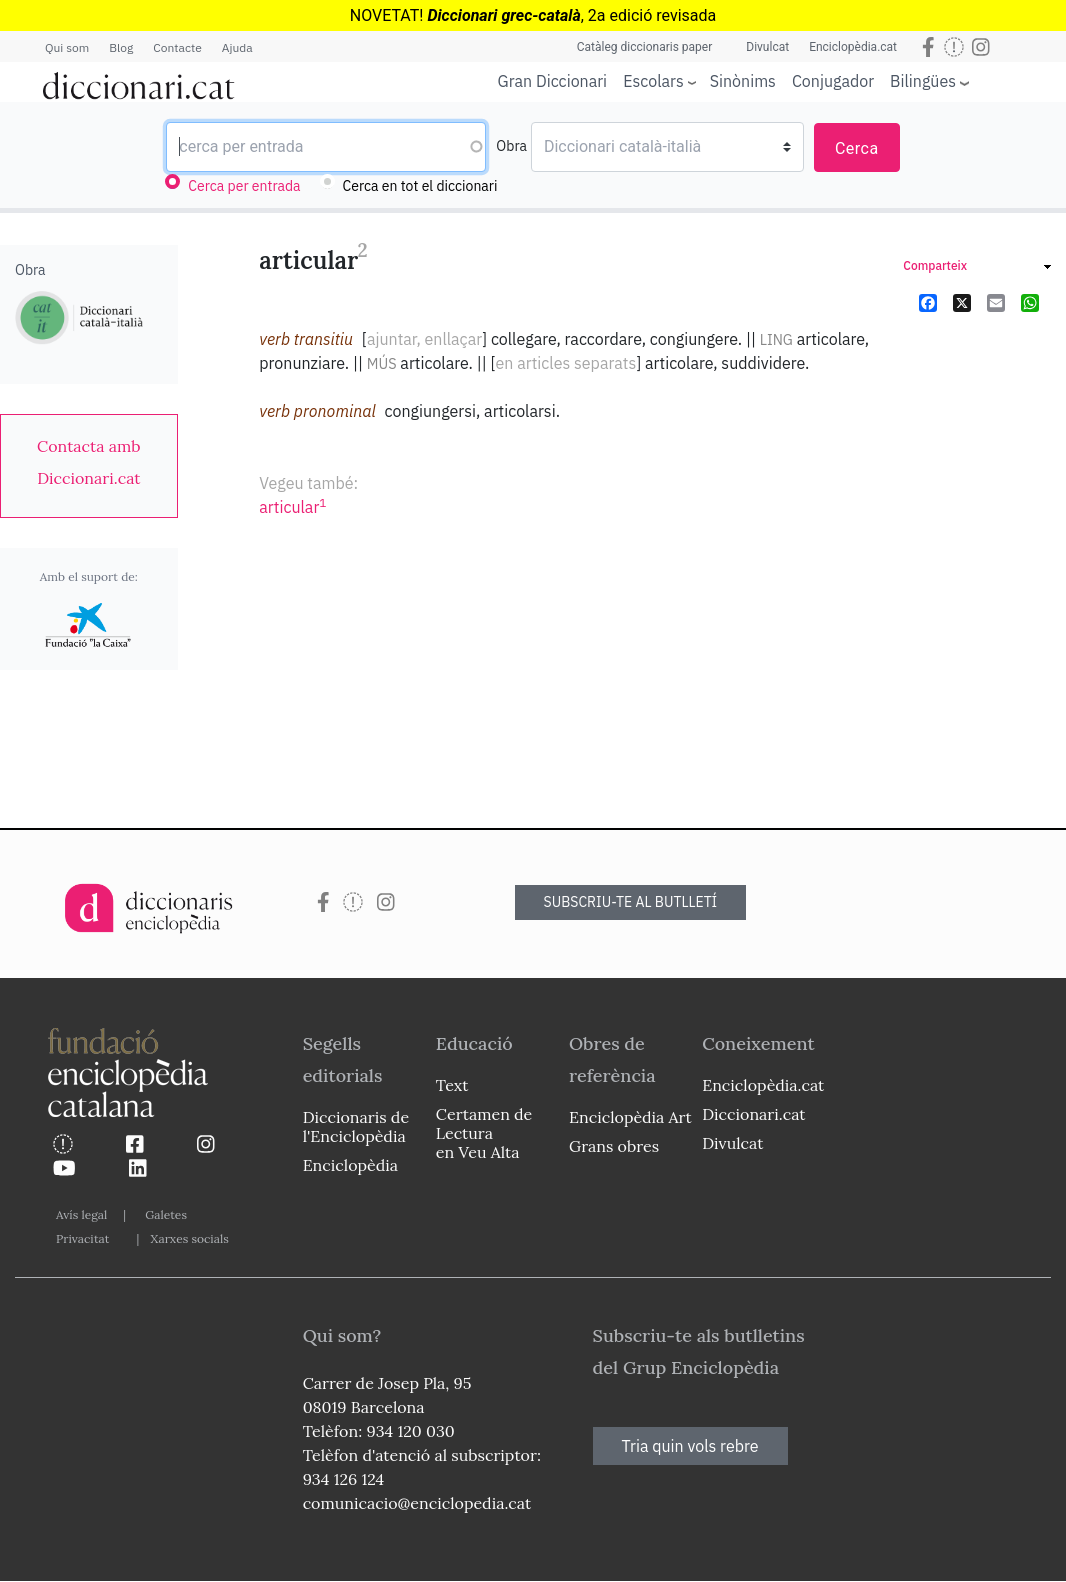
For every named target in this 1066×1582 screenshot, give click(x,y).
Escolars (653, 80)
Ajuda (237, 47)
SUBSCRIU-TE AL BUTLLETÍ (631, 902)
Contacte (177, 47)
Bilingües (923, 80)
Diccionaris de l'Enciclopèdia (356, 1126)
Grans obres (614, 1146)
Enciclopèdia (350, 1165)
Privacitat (82, 1238)
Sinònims (743, 81)
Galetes (166, 1214)
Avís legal (81, 1214)
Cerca (857, 148)
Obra (511, 146)
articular (292, 507)
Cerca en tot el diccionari (420, 186)
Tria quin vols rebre (690, 1446)
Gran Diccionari (553, 81)
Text (452, 1085)
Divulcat (767, 47)
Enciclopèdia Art (630, 1117)
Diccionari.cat (753, 1114)
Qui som (67, 47)
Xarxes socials (189, 1238)
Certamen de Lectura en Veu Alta (484, 1133)
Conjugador (833, 81)
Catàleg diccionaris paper (645, 47)
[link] (89, 462)
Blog (121, 47)
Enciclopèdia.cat (853, 47)
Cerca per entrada (244, 186)
